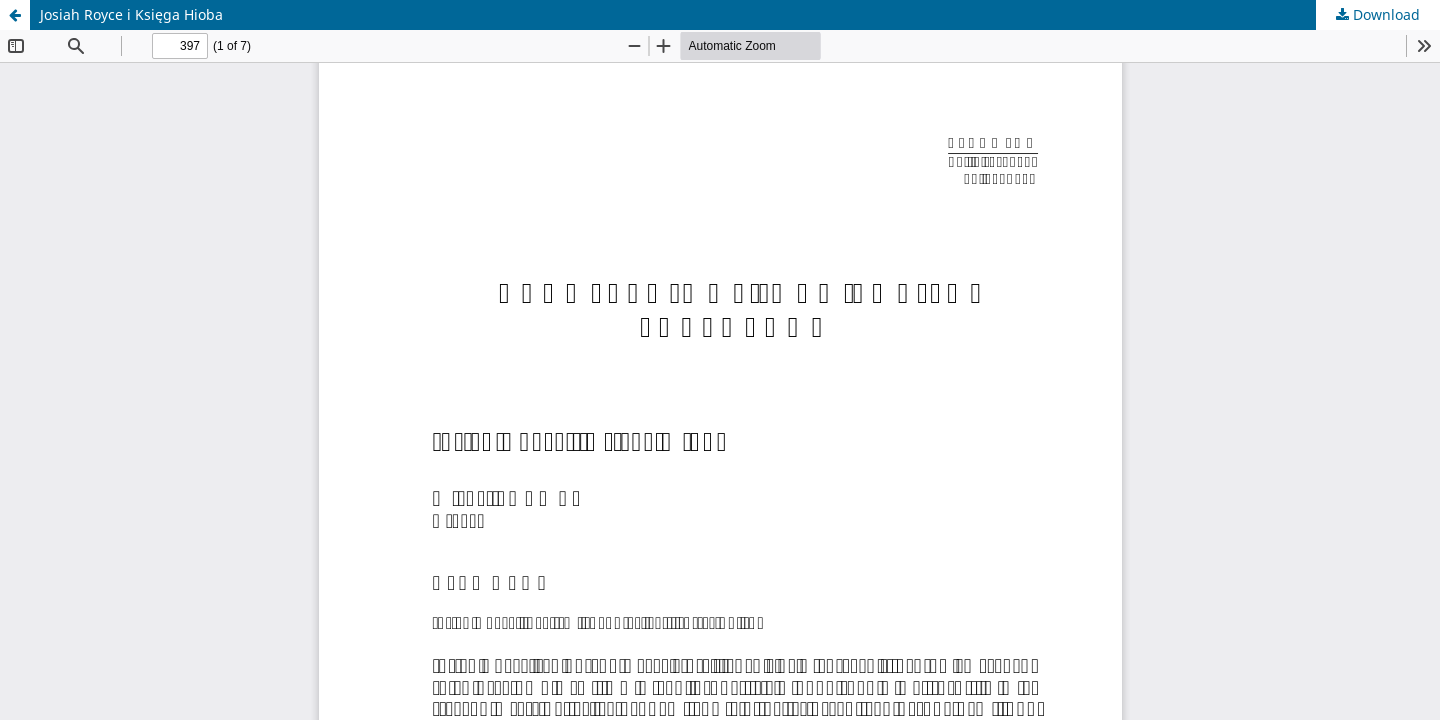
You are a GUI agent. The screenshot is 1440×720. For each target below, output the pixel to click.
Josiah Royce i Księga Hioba (131, 14)
